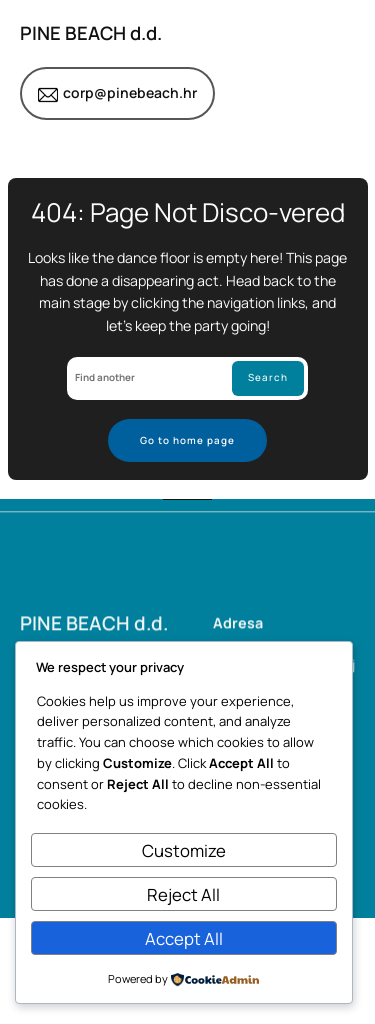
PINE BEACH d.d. (91, 33)
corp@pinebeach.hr (130, 92)
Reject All (183, 894)
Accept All (184, 938)
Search (268, 377)
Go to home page (187, 440)
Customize (184, 850)
